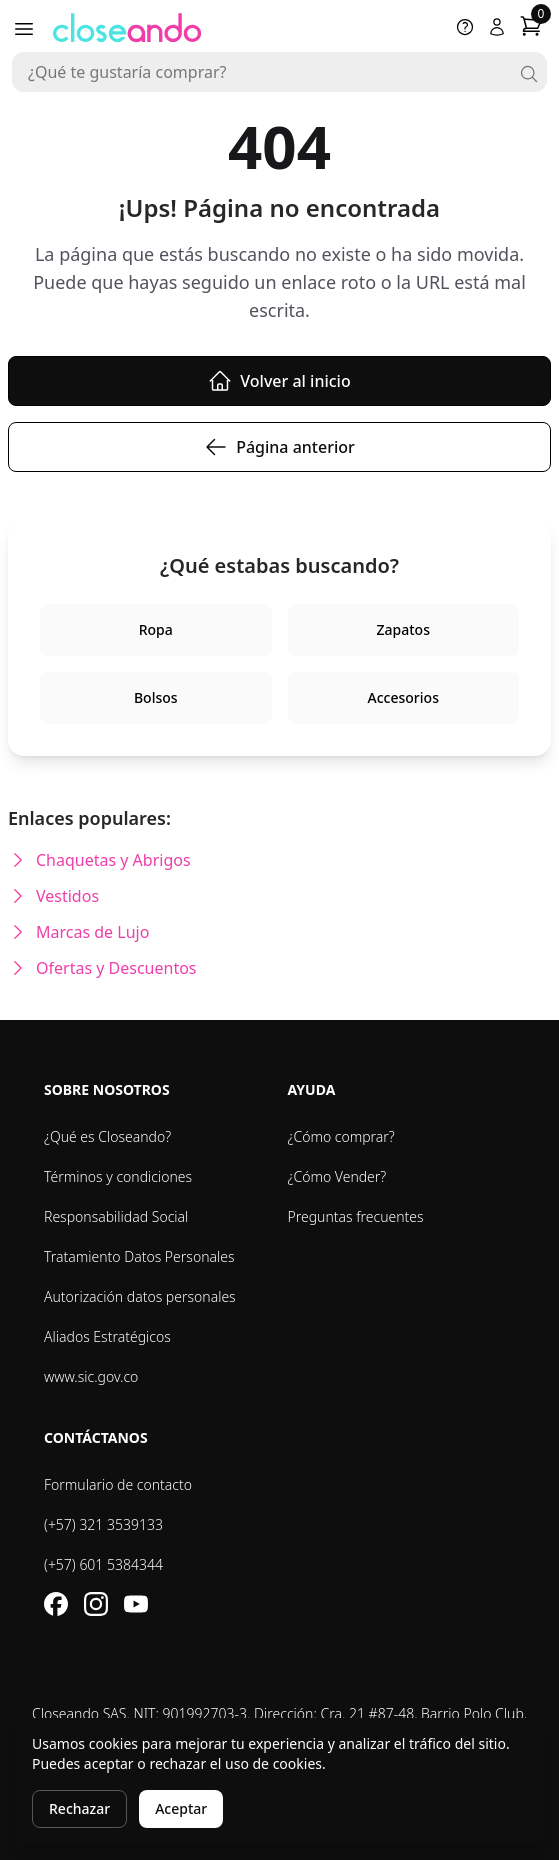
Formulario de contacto (118, 1484)
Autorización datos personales (140, 1296)
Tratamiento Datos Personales (139, 1256)
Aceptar (181, 1808)
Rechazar (79, 1808)
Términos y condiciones (118, 1176)
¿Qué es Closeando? (107, 1136)
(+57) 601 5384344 (103, 1564)
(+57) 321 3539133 (103, 1524)
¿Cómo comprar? (341, 1136)
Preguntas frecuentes (356, 1216)
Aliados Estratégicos (107, 1336)
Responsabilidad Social (116, 1216)
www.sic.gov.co (91, 1376)
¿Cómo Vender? (337, 1176)
